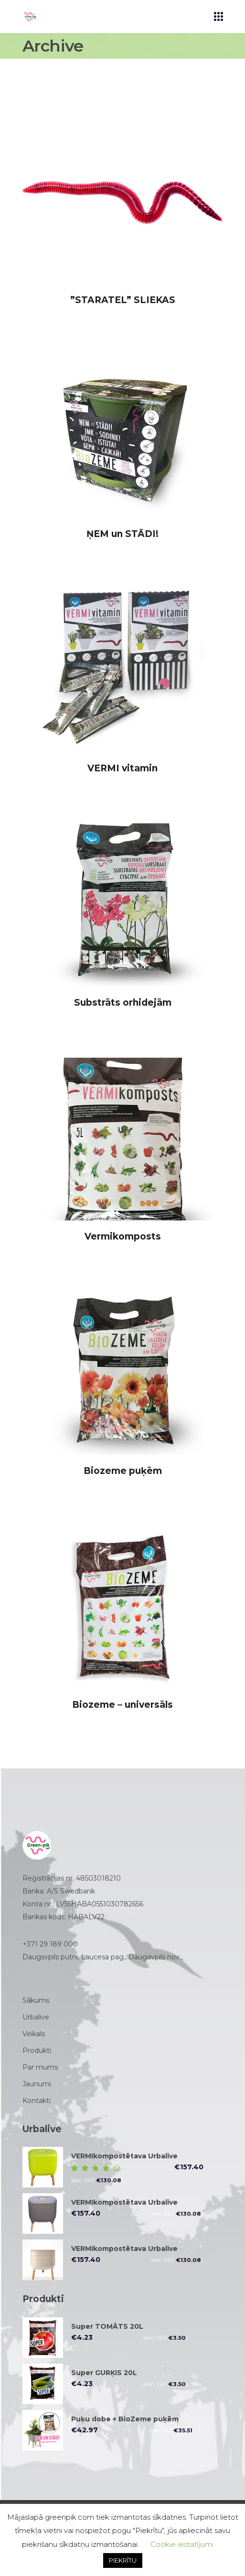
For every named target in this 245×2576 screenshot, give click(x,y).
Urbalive (35, 2017)
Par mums (40, 2067)
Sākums (35, 2000)
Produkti (36, 2050)
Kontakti (36, 2100)
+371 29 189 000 (50, 1944)
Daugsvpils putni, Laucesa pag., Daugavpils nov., (103, 1957)
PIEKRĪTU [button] (123, 2560)
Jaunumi (36, 2084)
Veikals (33, 2033)
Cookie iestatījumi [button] (181, 2544)
